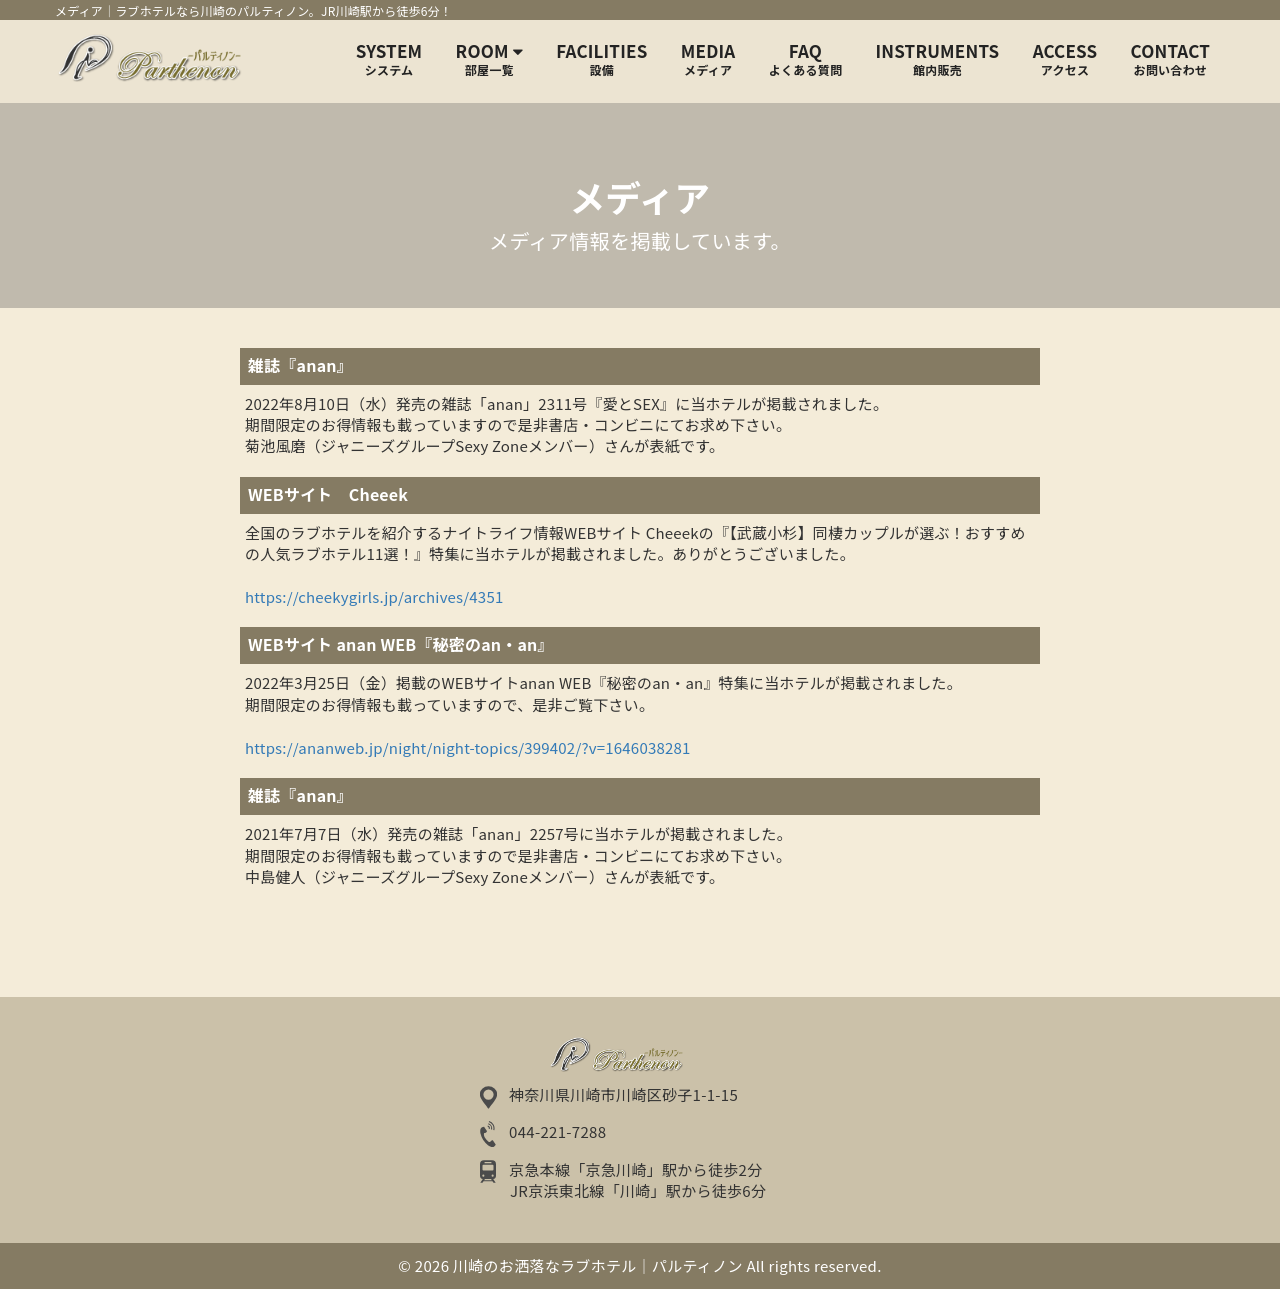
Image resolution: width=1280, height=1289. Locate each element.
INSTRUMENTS (938, 59)
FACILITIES (601, 59)
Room (489, 59)
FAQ (805, 59)
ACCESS (1065, 59)
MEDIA (708, 59)
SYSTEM (389, 59)
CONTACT (1170, 59)
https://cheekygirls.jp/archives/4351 (374, 596)
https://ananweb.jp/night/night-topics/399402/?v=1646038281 (468, 747)
